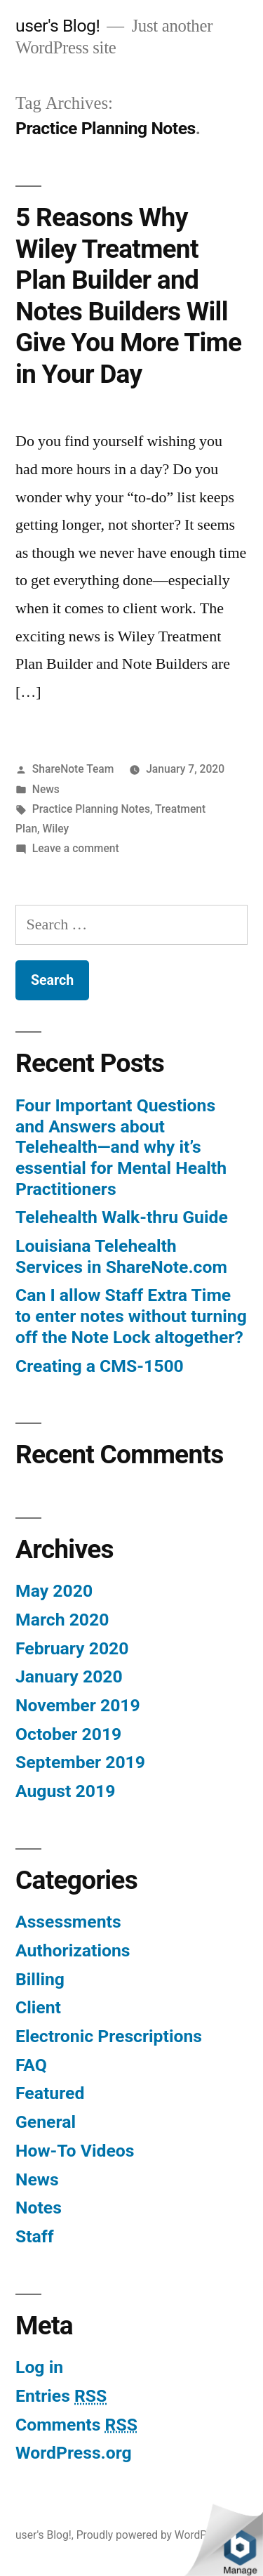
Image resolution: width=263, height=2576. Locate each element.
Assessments (68, 1921)
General (45, 2122)
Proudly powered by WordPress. (153, 2535)
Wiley (55, 828)
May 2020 (54, 1591)
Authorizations (72, 1950)
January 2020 (69, 1676)
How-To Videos (74, 2150)
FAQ (31, 2065)
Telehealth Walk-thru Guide (121, 1217)
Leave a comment (75, 848)
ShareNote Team (73, 769)
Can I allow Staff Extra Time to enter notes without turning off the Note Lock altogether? (131, 1316)
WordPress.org (73, 2453)
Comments (76, 2424)
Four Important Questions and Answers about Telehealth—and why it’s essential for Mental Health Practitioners (121, 1147)
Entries (61, 2396)
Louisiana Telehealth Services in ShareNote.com (121, 1256)
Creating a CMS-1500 (99, 1366)
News (46, 789)
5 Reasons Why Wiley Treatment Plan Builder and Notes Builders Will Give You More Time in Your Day (128, 295)
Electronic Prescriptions (108, 2036)
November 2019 (77, 1705)
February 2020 (71, 1648)
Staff (34, 2236)
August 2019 (65, 1791)
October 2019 (68, 1734)
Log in (39, 2367)
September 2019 (80, 1762)
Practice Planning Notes (91, 809)
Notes (38, 2207)
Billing (40, 1979)
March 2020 (62, 1619)
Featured (49, 2093)
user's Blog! (57, 25)
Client (38, 2007)
